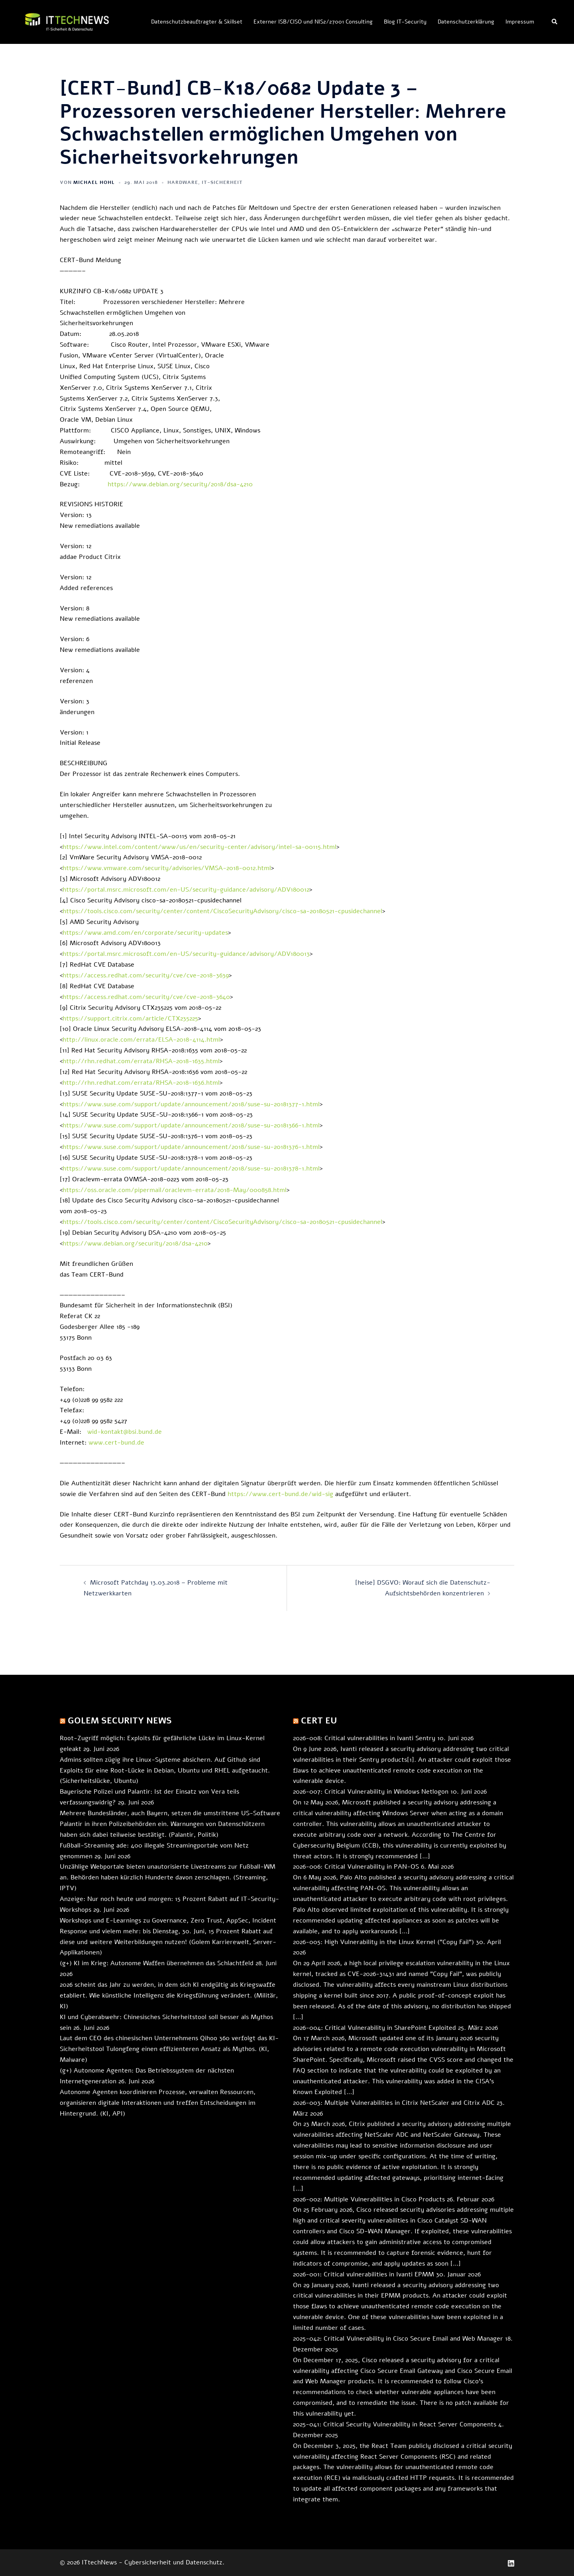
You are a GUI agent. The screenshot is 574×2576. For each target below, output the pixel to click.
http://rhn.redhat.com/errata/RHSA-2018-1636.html (141, 1082)
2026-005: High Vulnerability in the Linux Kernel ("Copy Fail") (383, 1942)
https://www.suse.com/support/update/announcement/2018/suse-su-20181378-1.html (191, 1168)
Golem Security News (120, 1721)
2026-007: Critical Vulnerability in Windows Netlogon (370, 1791)
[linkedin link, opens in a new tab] (511, 2562)
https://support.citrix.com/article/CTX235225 (130, 1018)
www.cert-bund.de (116, 1442)
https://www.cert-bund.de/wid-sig (280, 1494)
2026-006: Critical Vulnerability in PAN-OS (356, 1866)
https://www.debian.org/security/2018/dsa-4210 (180, 484)
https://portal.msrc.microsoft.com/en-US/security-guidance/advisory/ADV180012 (186, 889)
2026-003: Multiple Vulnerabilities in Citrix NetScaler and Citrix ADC (394, 2102)
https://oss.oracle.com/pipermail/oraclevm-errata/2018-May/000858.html (175, 1190)
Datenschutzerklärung (466, 22)
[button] (555, 22)
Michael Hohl (94, 182)
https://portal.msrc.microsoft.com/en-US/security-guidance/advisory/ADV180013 (186, 953)
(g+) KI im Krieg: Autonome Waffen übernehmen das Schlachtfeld (157, 1963)
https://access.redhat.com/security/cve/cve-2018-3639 (146, 975)
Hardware (182, 182)
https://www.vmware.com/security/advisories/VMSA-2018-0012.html (167, 868)
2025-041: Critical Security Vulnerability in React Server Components (394, 2424)
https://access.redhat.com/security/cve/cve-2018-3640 (146, 997)
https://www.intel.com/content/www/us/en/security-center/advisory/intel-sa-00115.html (199, 847)
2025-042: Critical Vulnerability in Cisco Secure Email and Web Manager (398, 2338)
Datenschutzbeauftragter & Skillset (196, 22)
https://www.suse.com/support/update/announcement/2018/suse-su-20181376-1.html (191, 1147)
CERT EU (319, 1721)
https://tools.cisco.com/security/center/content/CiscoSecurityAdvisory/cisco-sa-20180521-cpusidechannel (222, 911)
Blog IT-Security (405, 22)
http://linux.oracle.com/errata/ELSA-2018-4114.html (141, 1039)
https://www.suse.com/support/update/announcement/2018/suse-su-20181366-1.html (191, 1125)
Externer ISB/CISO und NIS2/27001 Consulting (313, 22)
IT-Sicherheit (222, 182)
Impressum (519, 22)
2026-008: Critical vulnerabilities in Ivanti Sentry (364, 1738)
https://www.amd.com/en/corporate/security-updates (145, 932)
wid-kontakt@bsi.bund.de (124, 1431)
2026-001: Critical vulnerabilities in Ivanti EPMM (363, 2274)
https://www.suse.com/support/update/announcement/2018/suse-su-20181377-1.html (191, 1104)
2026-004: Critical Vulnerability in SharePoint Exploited (374, 2027)
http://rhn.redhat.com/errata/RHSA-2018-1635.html (141, 1061)
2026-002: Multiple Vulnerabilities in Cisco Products (369, 2199)
